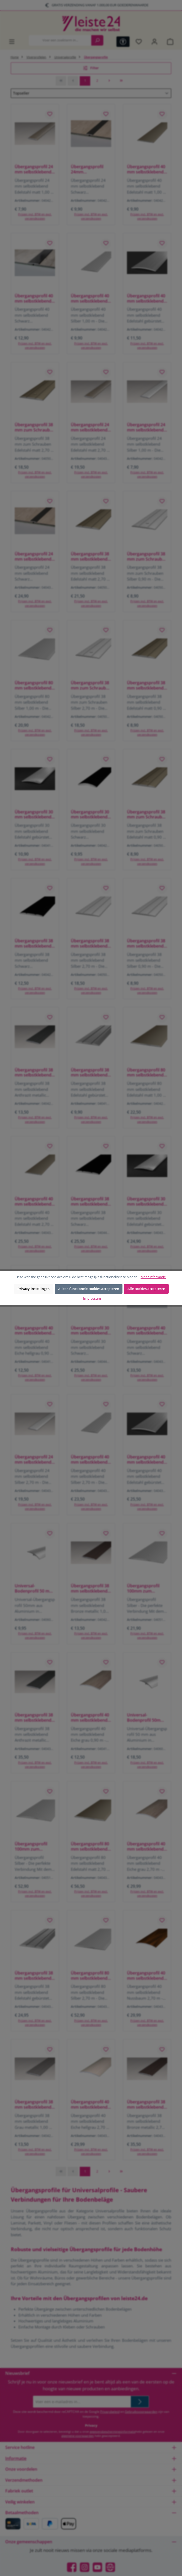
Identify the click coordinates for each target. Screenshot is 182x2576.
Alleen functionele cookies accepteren (88, 1289)
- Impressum (91, 1298)
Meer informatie (153, 1277)
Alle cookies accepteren (146, 1289)
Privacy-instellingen (34, 1289)
